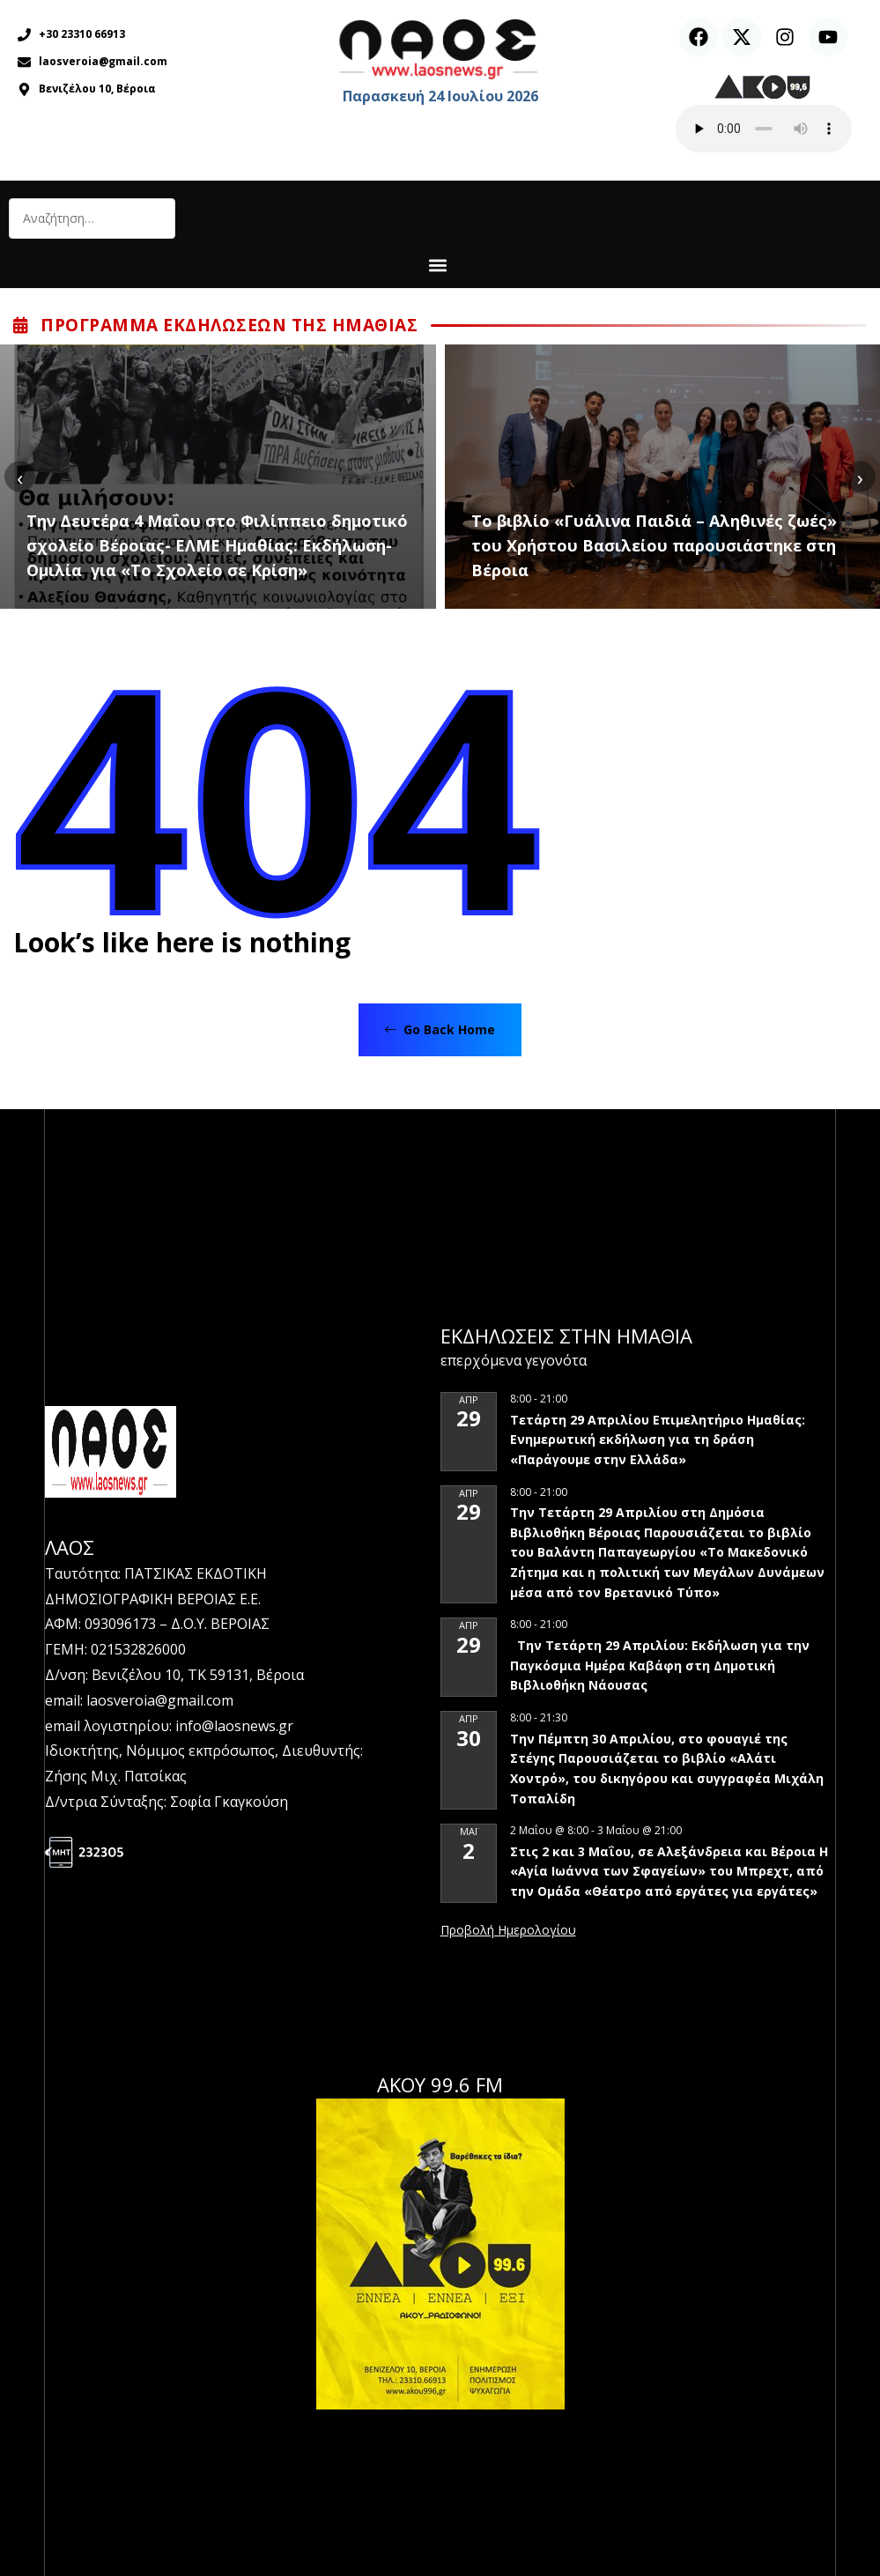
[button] (437, 264)
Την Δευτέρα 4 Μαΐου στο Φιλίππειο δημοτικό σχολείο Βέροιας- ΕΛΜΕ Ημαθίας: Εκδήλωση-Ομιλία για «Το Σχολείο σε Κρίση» (217, 545)
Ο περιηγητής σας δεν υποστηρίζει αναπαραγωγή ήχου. (764, 128)
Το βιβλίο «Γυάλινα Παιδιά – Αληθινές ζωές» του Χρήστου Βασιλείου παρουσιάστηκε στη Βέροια (654, 545)
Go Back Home (440, 1029)
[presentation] (19, 477)
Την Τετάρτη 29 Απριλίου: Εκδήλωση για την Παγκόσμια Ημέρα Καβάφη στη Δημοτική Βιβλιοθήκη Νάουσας (660, 1665)
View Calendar (508, 1931)
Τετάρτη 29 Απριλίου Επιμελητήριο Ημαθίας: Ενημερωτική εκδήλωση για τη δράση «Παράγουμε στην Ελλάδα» (657, 1439)
